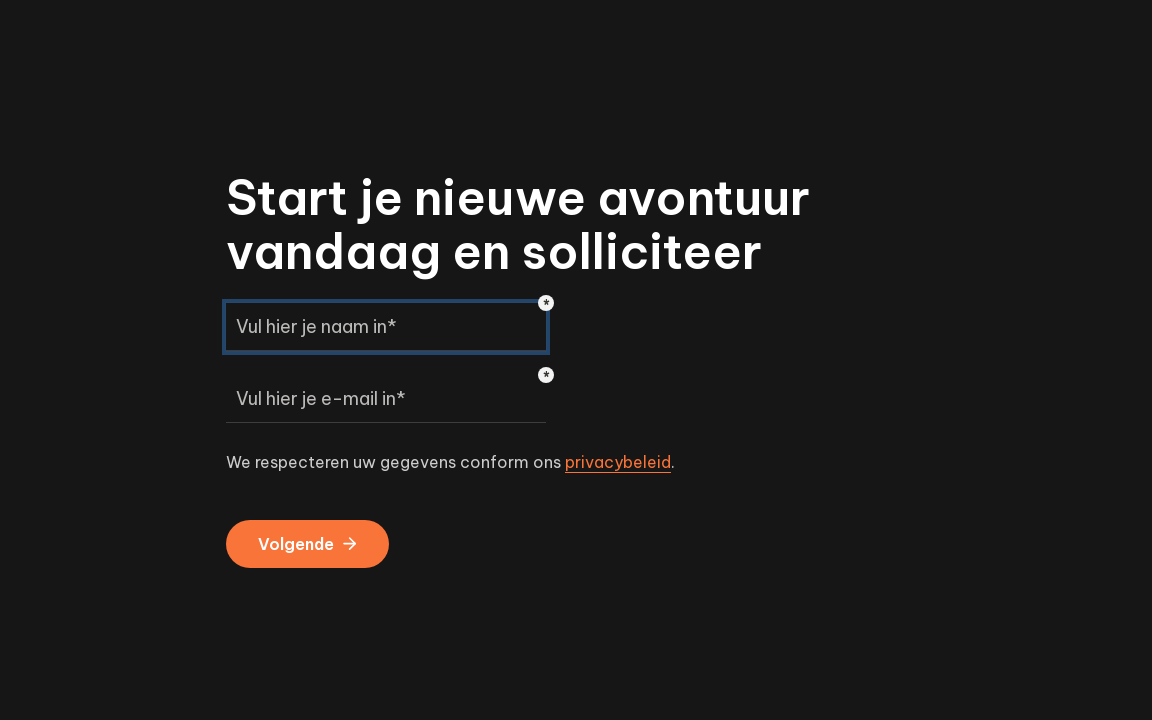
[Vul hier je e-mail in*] (386, 399)
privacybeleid (618, 462)
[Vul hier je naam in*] (386, 327)
